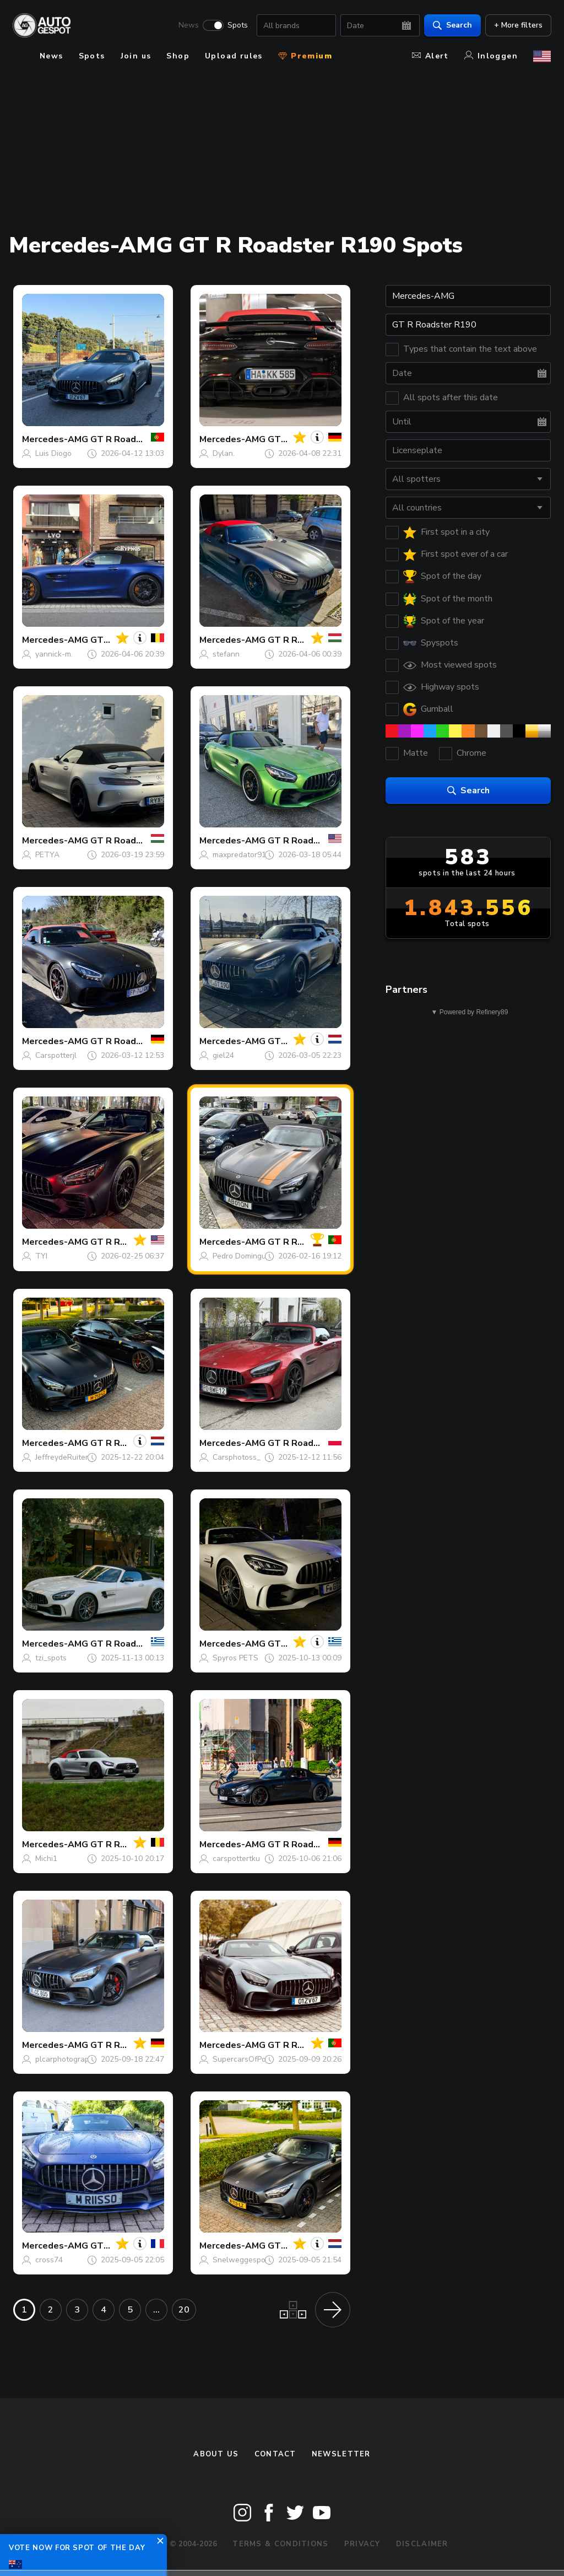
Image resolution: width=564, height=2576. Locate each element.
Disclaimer (422, 2544)
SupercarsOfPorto (244, 2059)
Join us (136, 56)
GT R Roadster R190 (134, 439)
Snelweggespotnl (244, 2260)
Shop (177, 56)
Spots (237, 25)
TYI (41, 1256)
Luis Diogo (53, 453)
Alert (430, 56)
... (156, 2310)
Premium (305, 56)
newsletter (341, 2454)
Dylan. (224, 453)
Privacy (362, 2544)
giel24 (223, 1055)
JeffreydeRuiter (61, 1457)
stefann (226, 654)
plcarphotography (66, 2059)
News (188, 25)
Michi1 (46, 1858)
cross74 (49, 2260)
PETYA (47, 854)
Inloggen (491, 56)
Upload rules (234, 56)
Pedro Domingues (243, 1256)
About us (215, 2454)
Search (451, 25)
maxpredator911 (241, 854)
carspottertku (236, 1858)
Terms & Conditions (280, 2544)
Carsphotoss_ (237, 1457)
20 (183, 2310)
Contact (275, 2454)
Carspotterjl (56, 1055)
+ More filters (518, 25)
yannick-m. (54, 654)
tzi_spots (51, 1658)
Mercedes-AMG (55, 439)
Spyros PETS (235, 1658)
